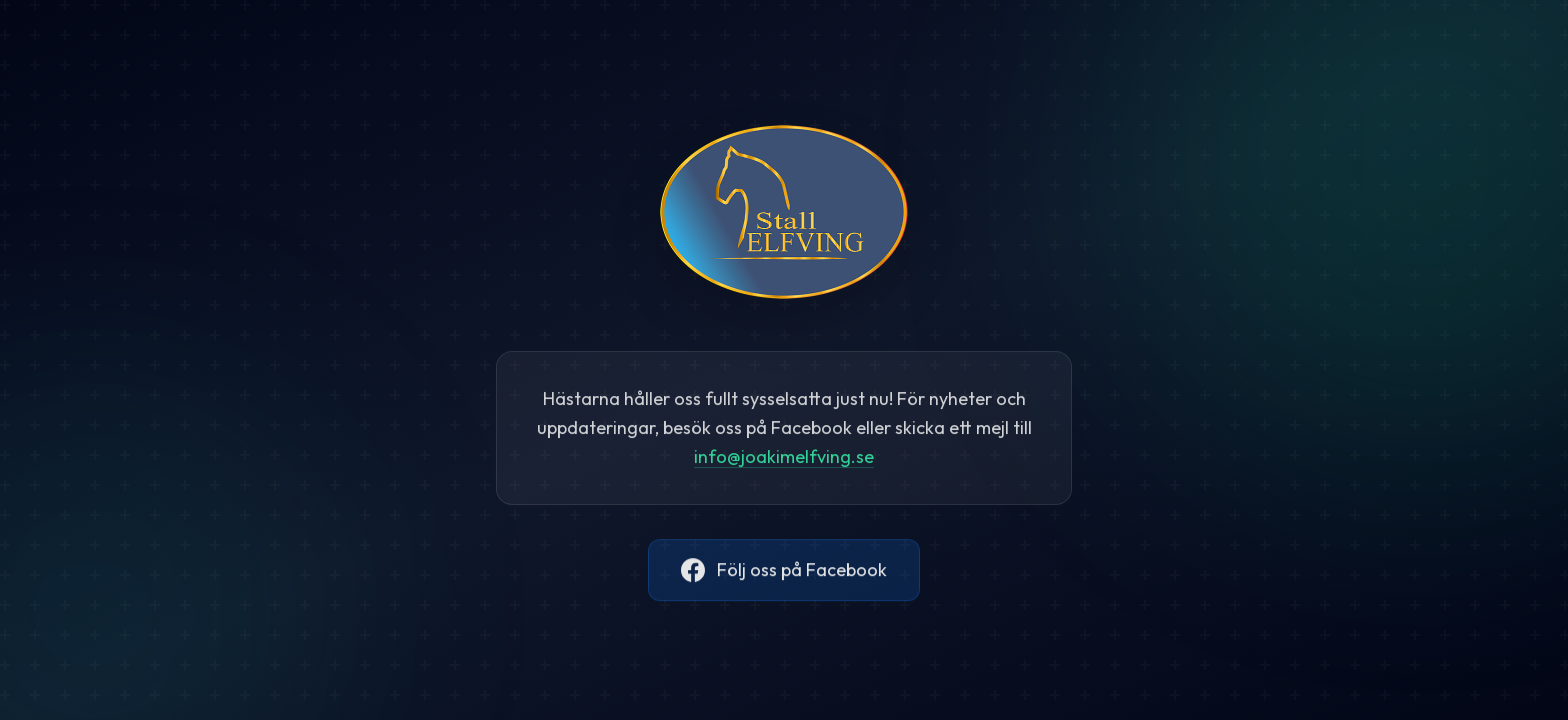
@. (784, 460)
